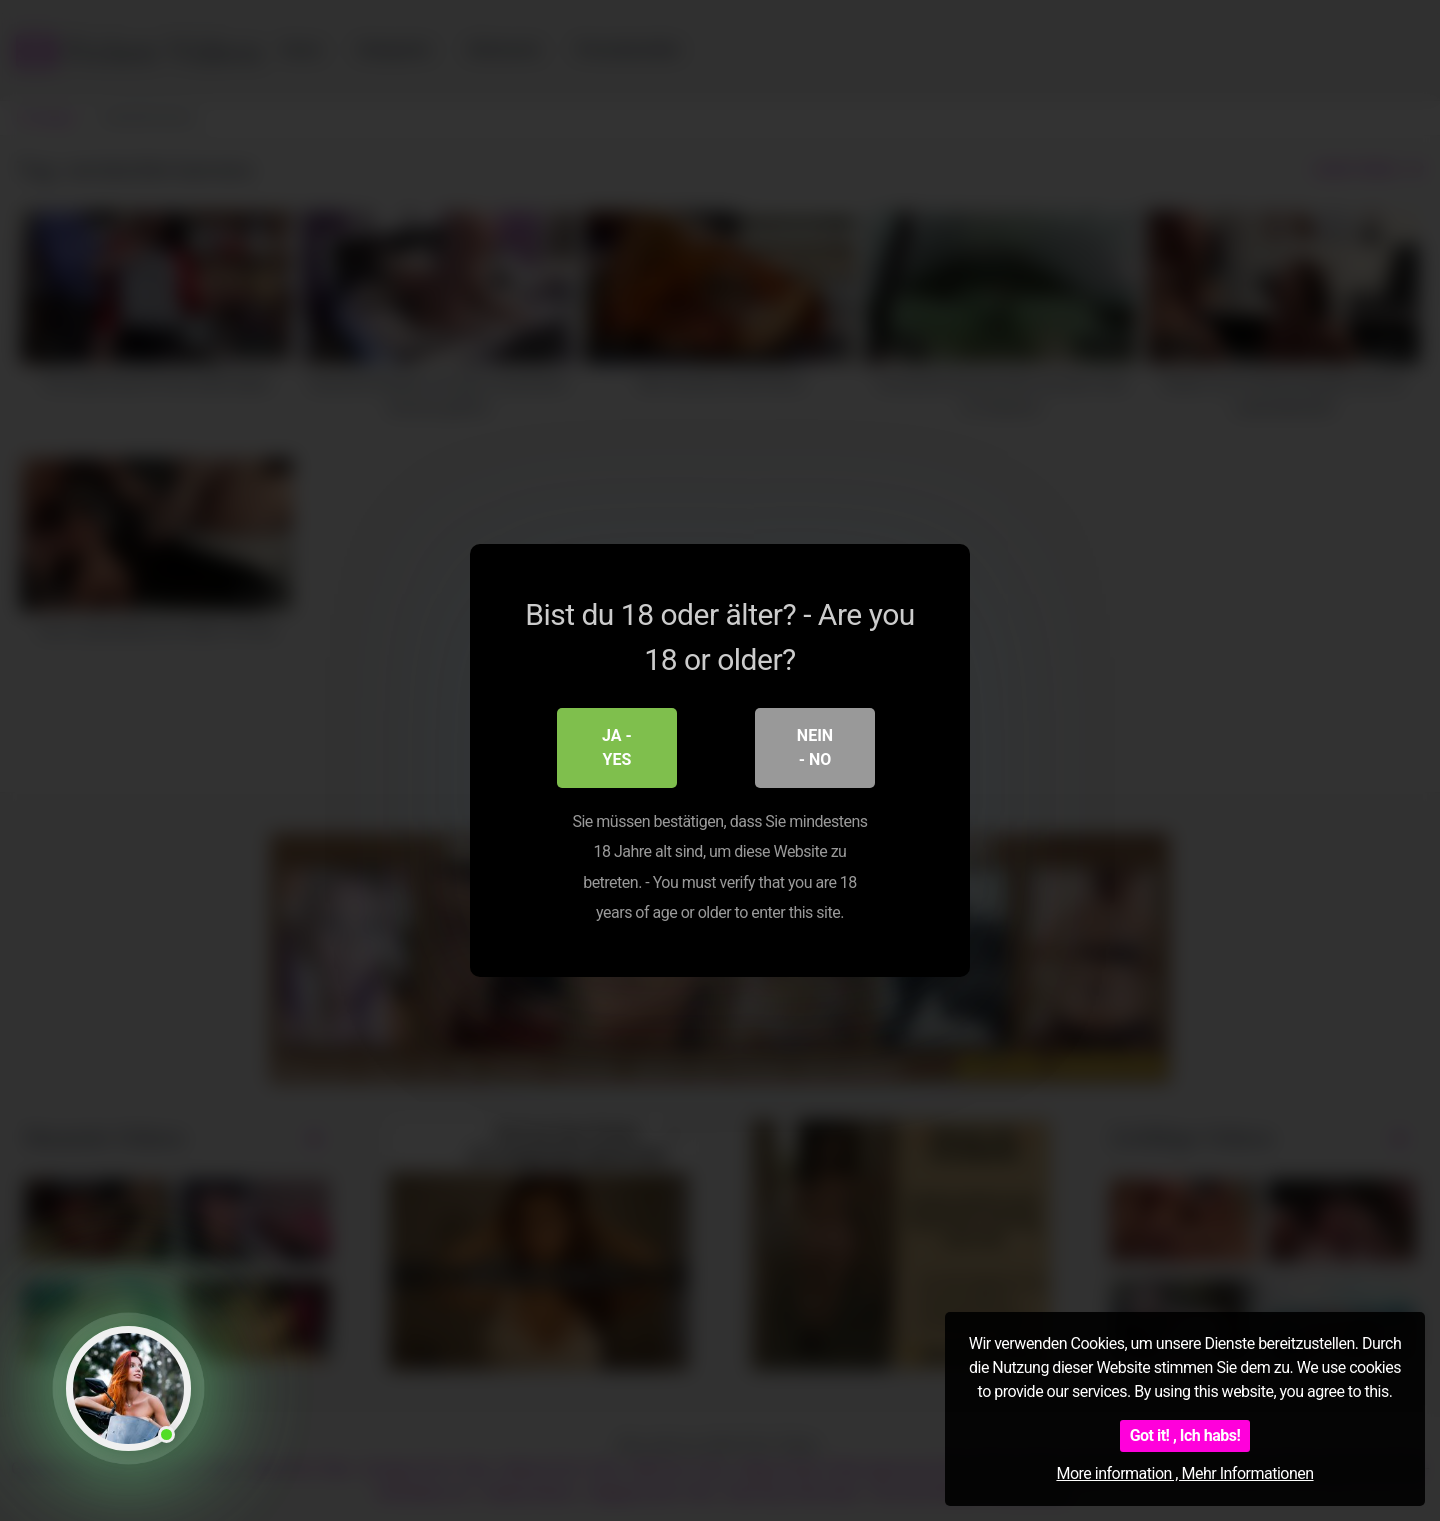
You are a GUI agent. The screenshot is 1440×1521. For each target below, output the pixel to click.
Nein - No (815, 747)
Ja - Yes (617, 747)
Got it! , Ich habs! (1185, 1435)
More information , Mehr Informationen (1184, 1473)
